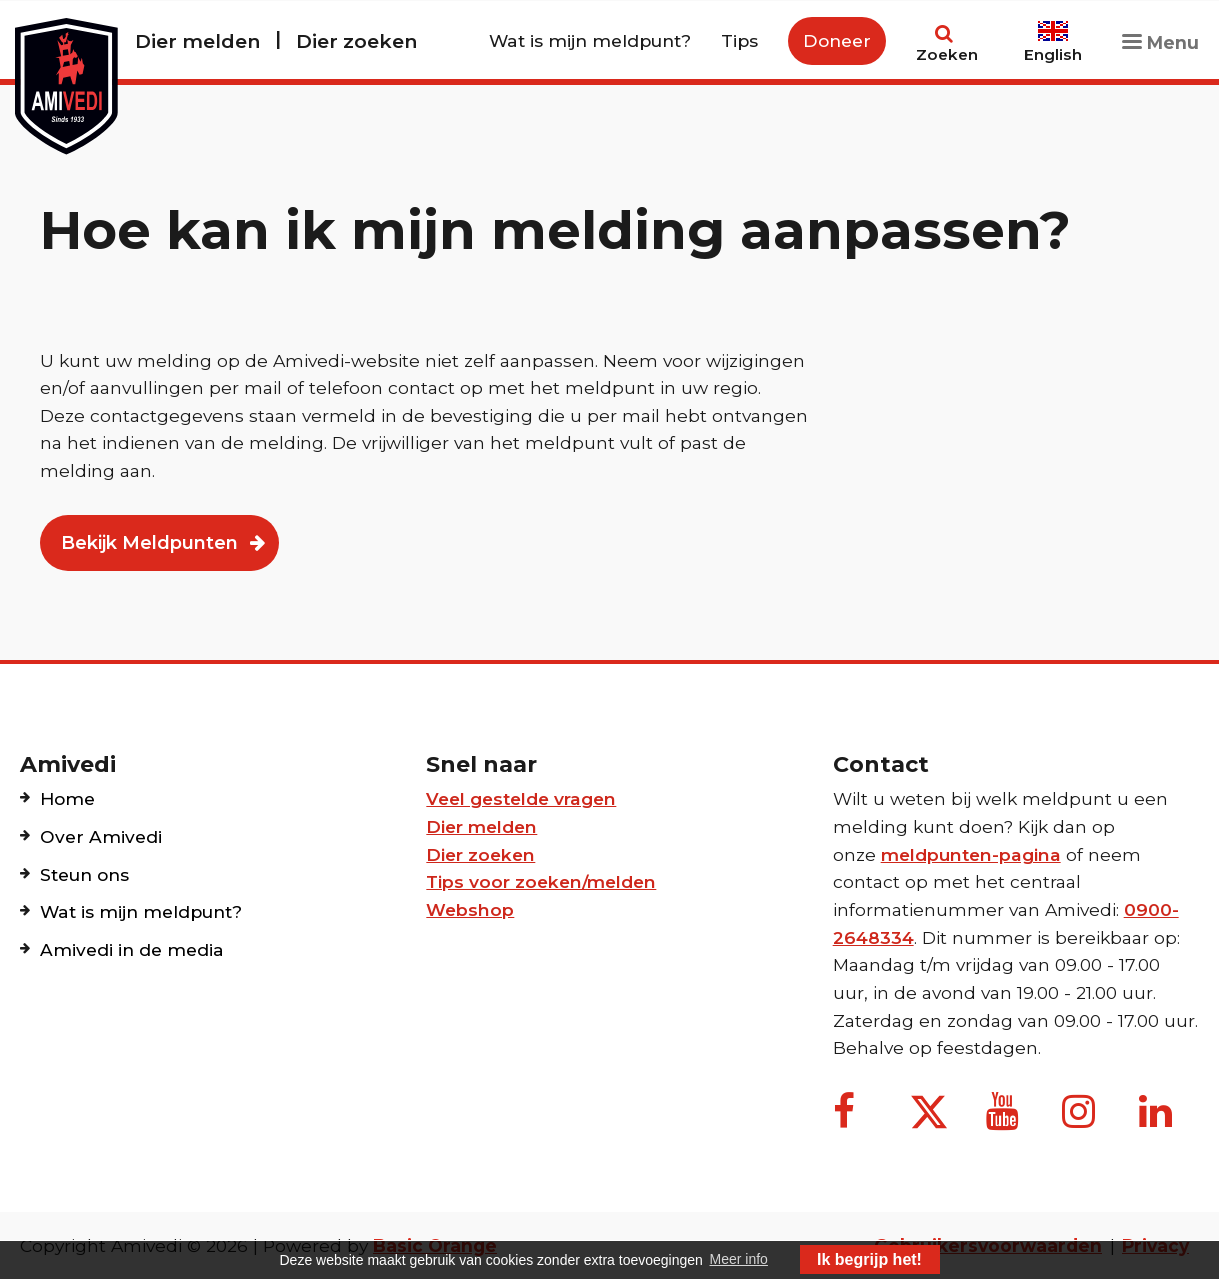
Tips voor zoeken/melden (541, 881)
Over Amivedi (101, 836)
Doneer (837, 40)
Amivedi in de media (132, 949)
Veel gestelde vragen (521, 798)
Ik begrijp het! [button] (869, 1259)
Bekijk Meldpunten (149, 543)
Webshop (470, 909)
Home (67, 798)
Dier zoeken (356, 41)
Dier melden (197, 41)
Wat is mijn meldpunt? (590, 40)
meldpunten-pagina (971, 854)
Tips (739, 40)
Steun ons (84, 874)
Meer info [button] (739, 1259)
